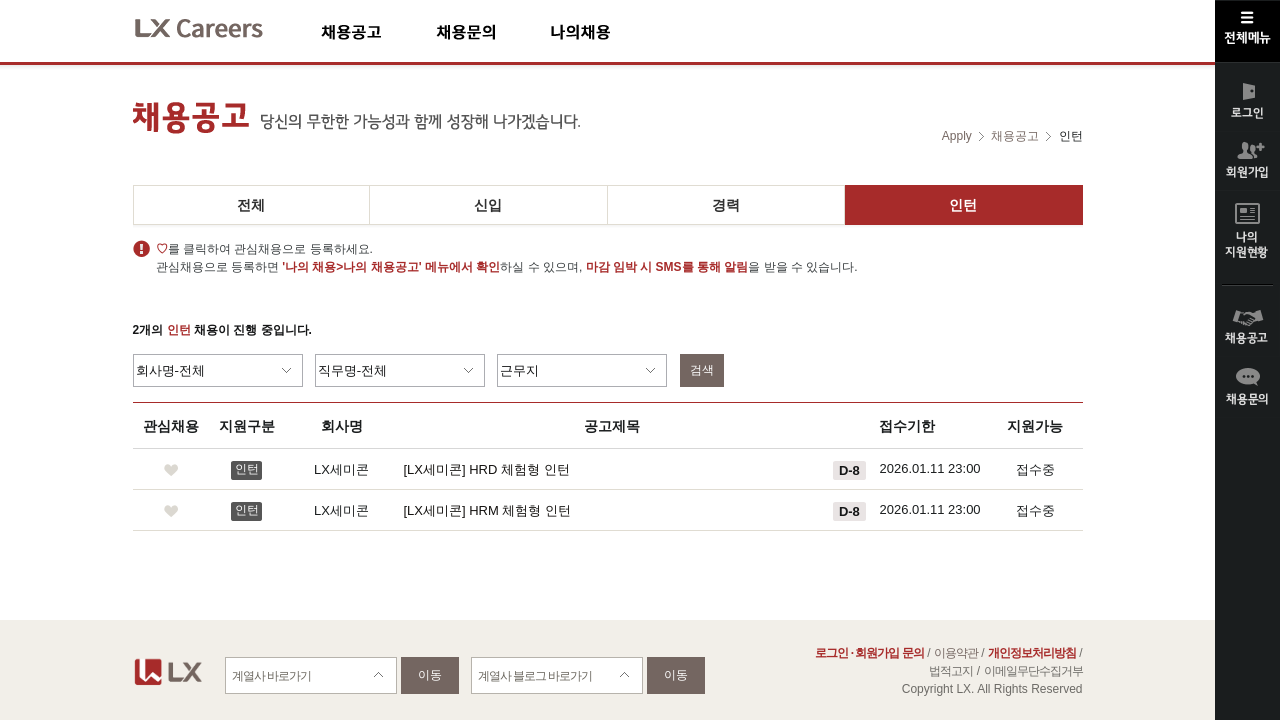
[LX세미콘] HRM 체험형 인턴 (488, 510)
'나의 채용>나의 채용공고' (351, 267)
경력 (726, 205)
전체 (251, 205)
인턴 (963, 205)
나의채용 (610, 31)
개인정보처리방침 (1032, 653)
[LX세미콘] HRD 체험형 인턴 (487, 469)
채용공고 (378, 31)
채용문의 (493, 31)
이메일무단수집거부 (1033, 671)
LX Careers (215, 25)
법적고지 (951, 671)
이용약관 (956, 653)
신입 (488, 205)
